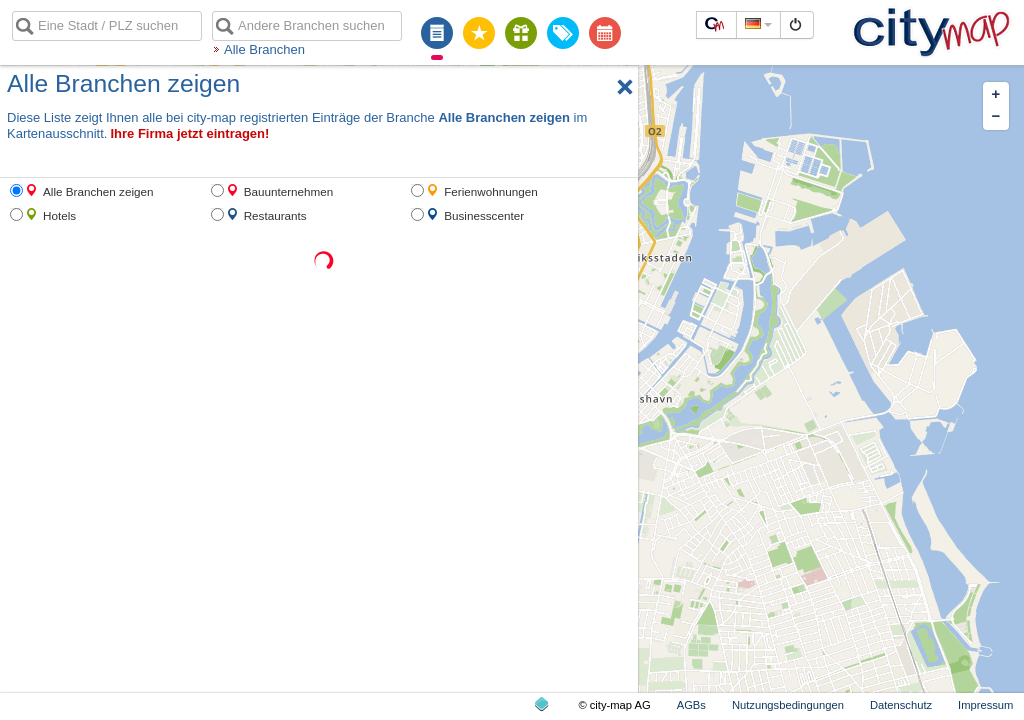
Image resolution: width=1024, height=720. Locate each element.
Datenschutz (901, 705)
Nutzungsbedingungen (788, 705)
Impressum (985, 705)
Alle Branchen (264, 49)
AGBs (691, 705)
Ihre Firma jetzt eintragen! (189, 133)
